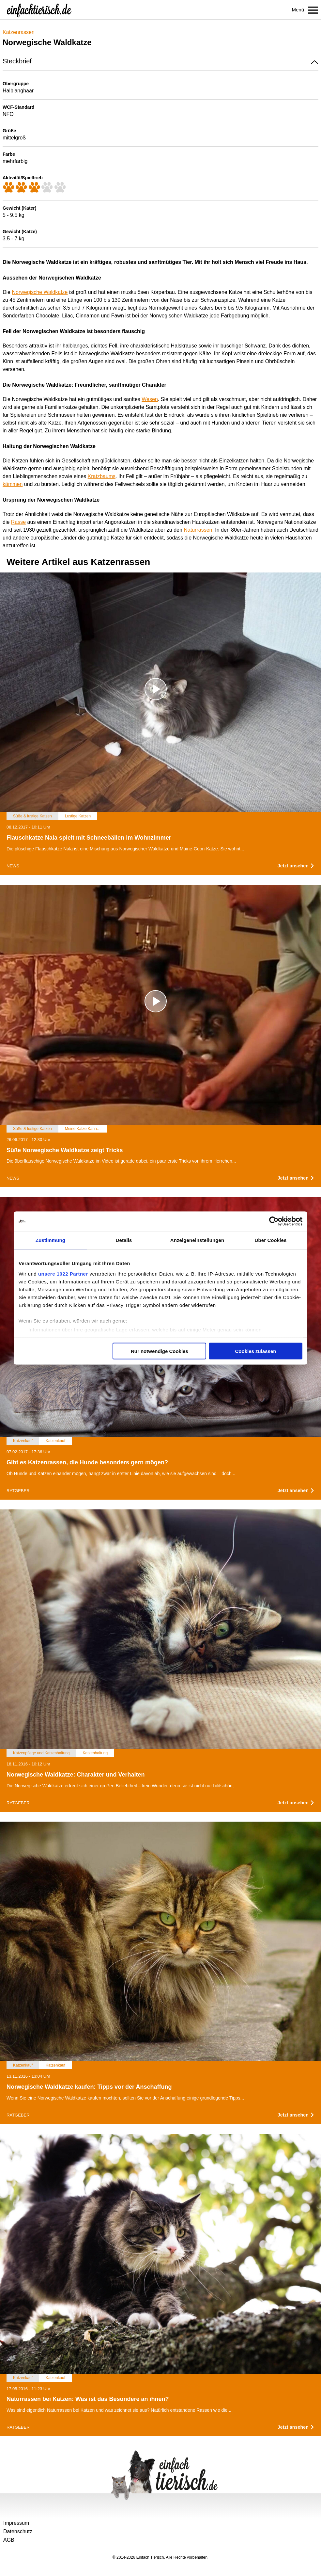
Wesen (150, 399)
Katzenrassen (19, 32)
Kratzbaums (101, 476)
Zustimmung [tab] (50, 1240)
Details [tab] (124, 1240)
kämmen (13, 484)
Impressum (16, 2523)
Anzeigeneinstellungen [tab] (197, 1240)
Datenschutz (17, 2531)
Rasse (18, 522)
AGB (8, 2540)
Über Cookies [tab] (271, 1240)
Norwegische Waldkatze (40, 292)
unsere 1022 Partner (63, 1273)
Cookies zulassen (255, 1351)
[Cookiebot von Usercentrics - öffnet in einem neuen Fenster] (273, 1221)
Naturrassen (198, 530)
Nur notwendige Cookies (159, 1351)
